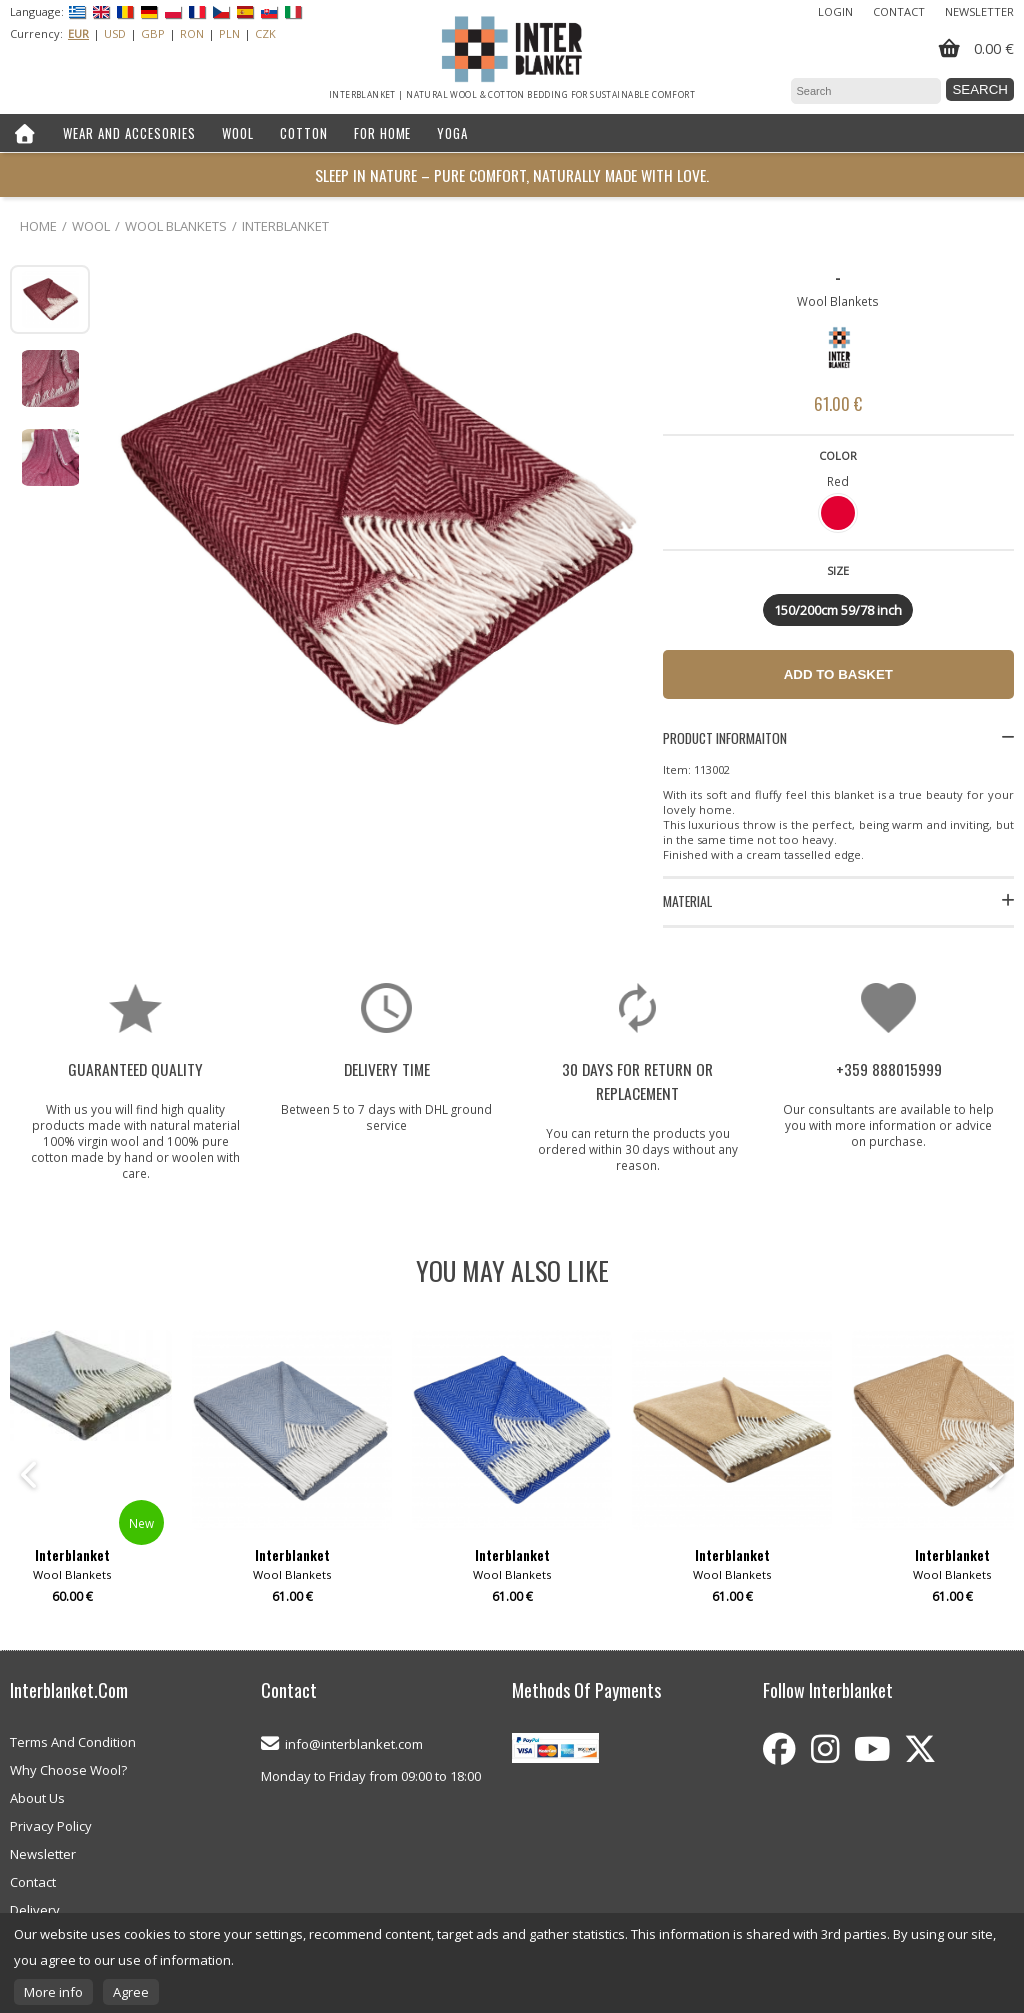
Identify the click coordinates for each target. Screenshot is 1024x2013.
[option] (512, 1475)
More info (53, 1992)
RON (192, 33)
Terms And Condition (73, 1742)
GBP (153, 33)
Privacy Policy (51, 1826)
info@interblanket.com (354, 1744)
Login (835, 11)
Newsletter (979, 11)
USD (115, 33)
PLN (229, 33)
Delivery (35, 1910)
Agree (131, 1992)
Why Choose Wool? (68, 1770)
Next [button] (994, 1475)
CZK (265, 33)
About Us (37, 1798)
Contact (899, 11)
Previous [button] (30, 1475)
